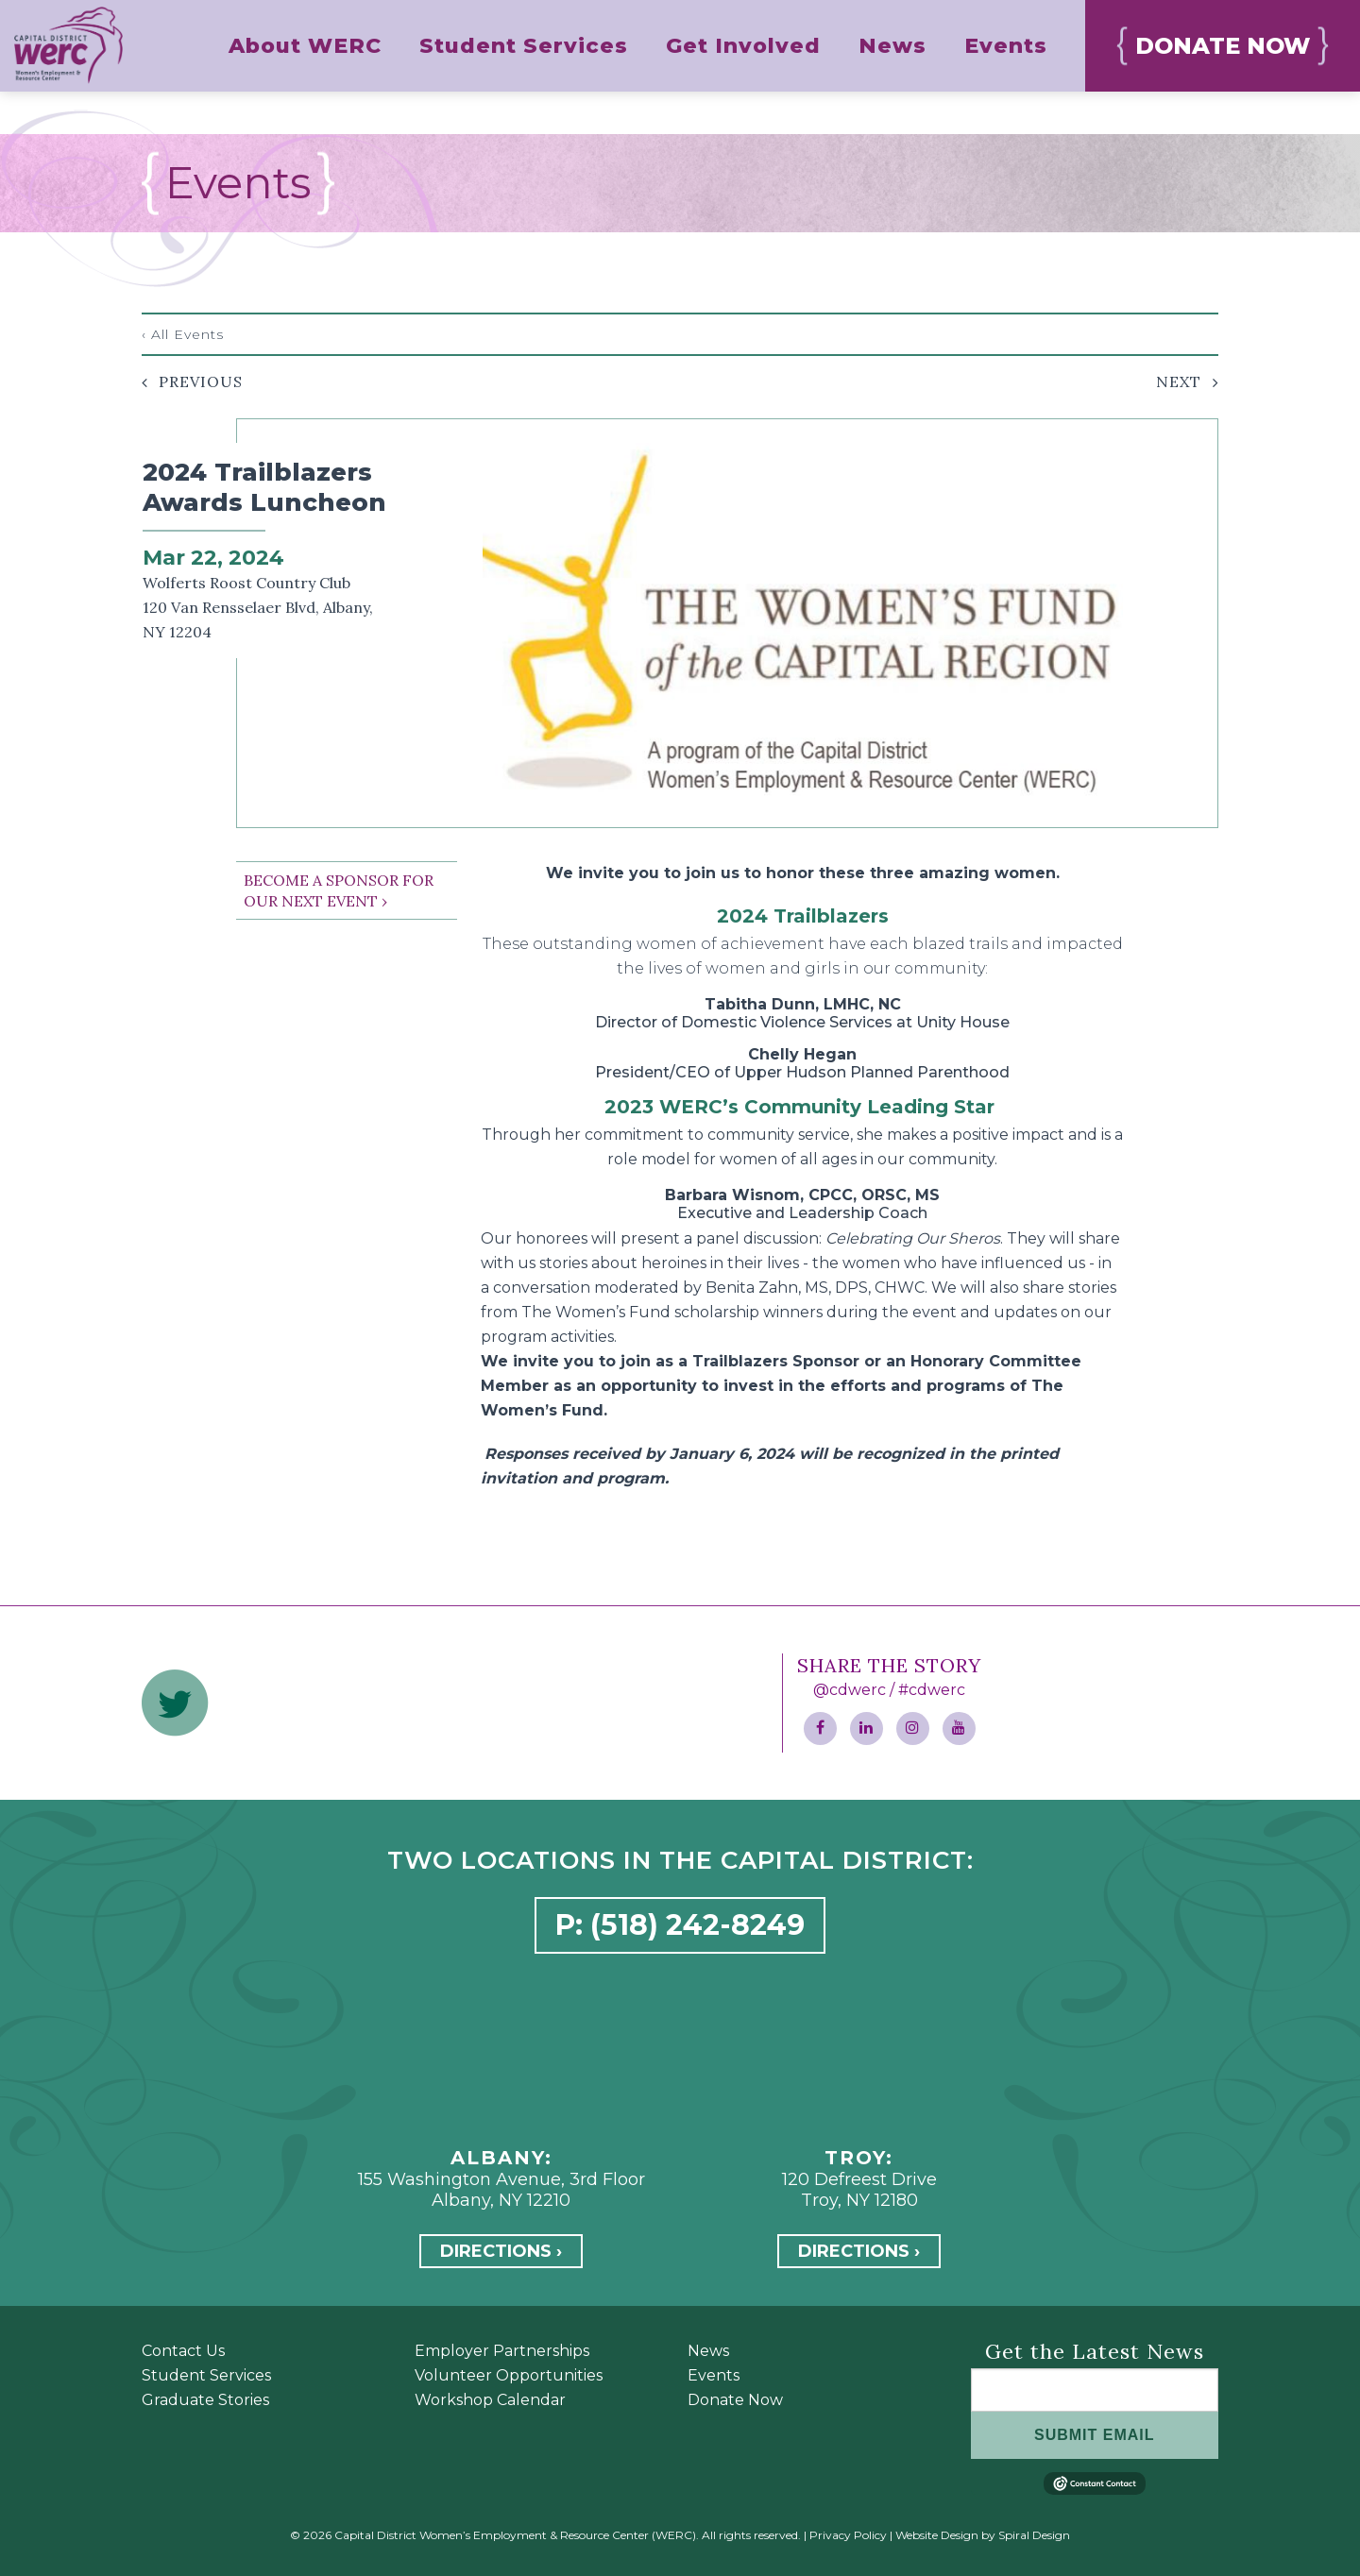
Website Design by (945, 2535)
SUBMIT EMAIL (1094, 2435)
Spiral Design (1034, 2535)
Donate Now (735, 2400)
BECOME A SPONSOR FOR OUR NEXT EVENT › (339, 890)
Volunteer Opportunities (509, 2375)
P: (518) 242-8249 (680, 1924)
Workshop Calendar (490, 2400)
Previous (201, 381)
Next (1178, 381)
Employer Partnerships (502, 2351)
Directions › (501, 2251)
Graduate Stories (205, 2400)
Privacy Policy (848, 2535)
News (708, 2351)
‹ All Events (183, 334)
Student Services (206, 2375)
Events (714, 2375)
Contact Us (183, 2351)
